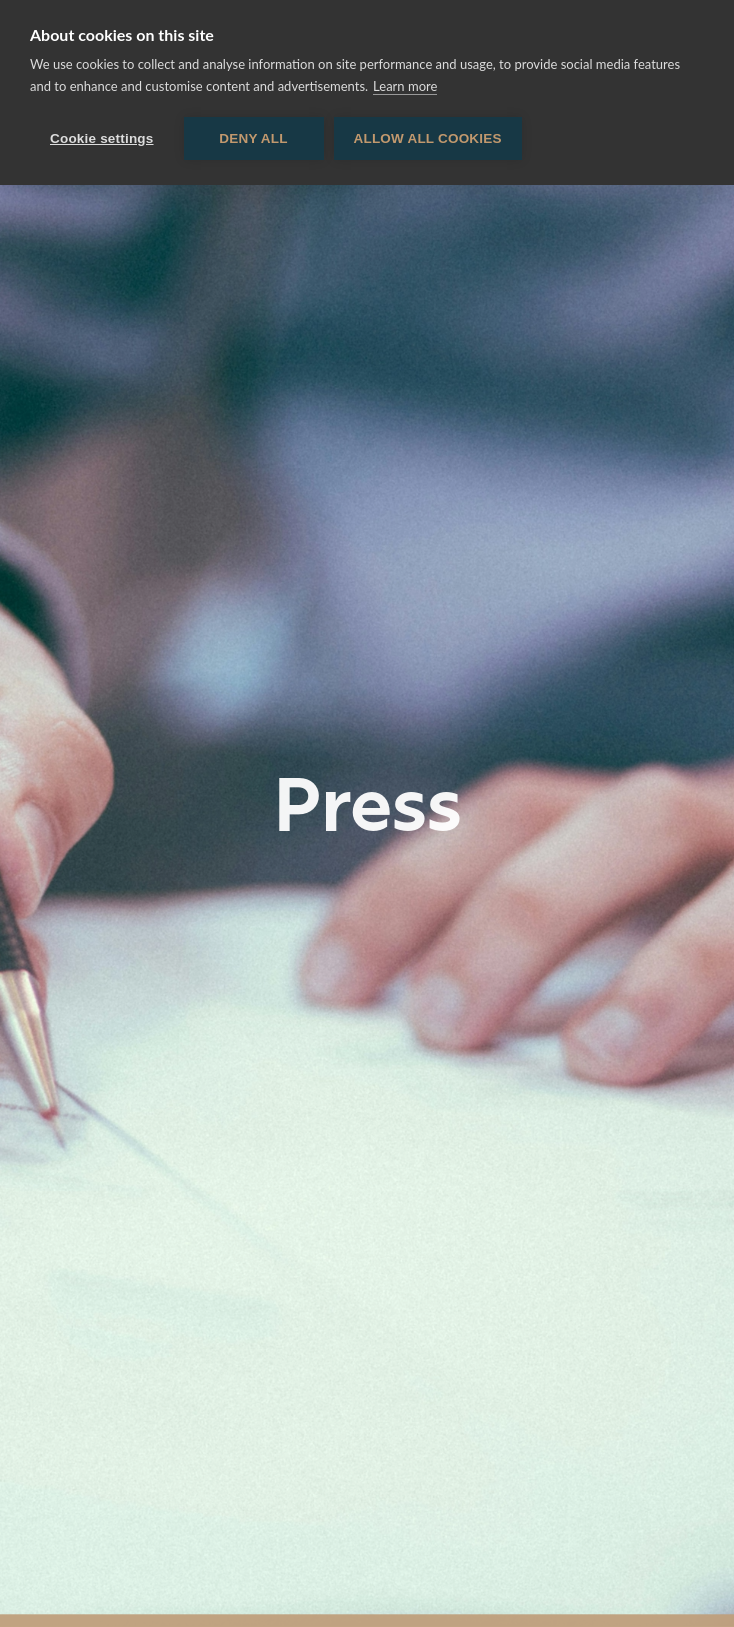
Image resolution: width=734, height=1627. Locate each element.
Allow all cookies (428, 138)
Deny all (253, 138)
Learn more (405, 86)
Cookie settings (102, 138)
